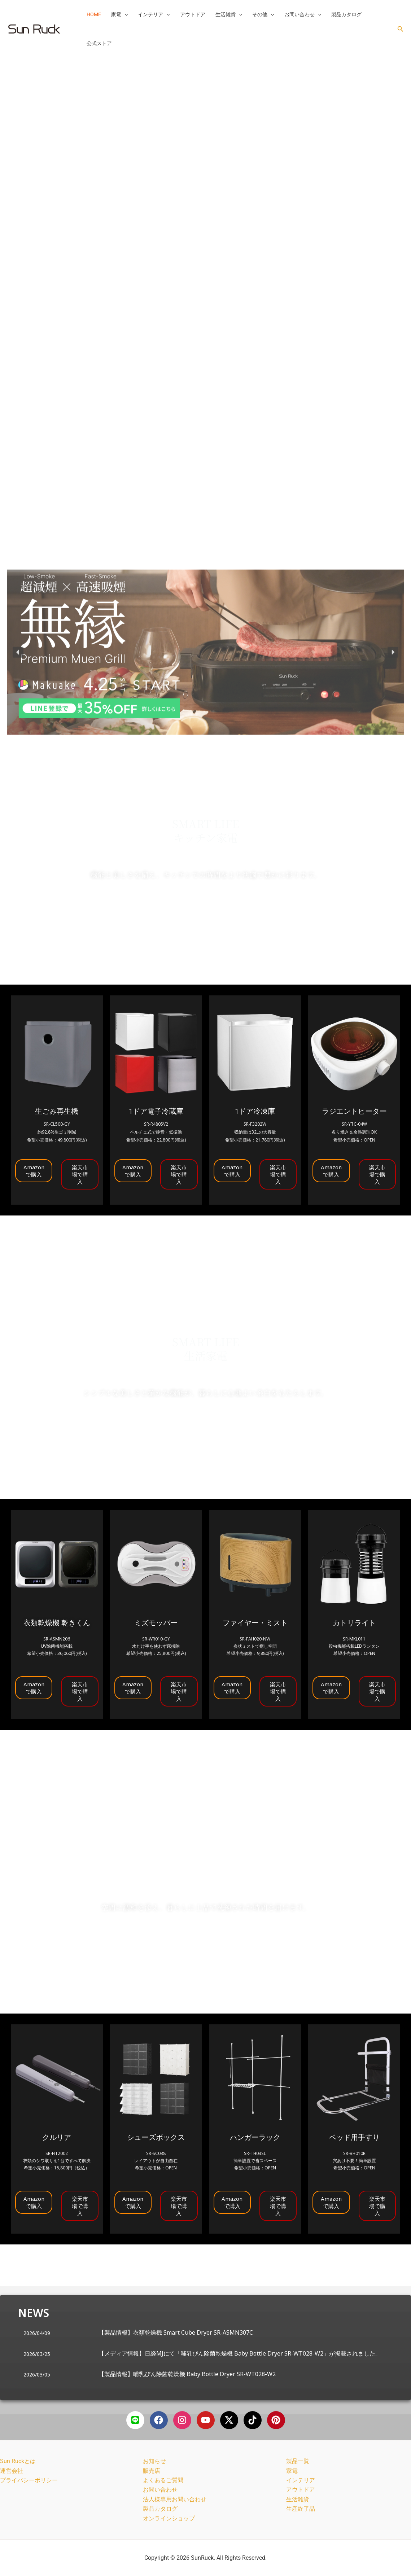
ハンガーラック (255, 2137)
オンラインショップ (169, 2518)
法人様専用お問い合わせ (174, 2499)
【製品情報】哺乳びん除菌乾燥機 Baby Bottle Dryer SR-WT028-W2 (187, 2374)
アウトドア (192, 14)
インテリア (154, 14)
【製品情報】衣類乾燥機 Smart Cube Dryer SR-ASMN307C (176, 2332)
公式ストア (99, 43)
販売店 (151, 2470)
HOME (94, 14)
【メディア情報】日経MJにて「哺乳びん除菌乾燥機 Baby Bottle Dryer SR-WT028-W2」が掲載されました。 (240, 2353)
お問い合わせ (302, 14)
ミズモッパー (156, 1622)
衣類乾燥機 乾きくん (56, 1622)
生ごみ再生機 (56, 1111)
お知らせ (154, 2461)
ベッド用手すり (354, 2137)
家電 (119, 14)
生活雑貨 (228, 14)
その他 (263, 14)
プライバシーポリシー (29, 2480)
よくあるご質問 (163, 2480)
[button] (124, 14)
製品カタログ (346, 14)
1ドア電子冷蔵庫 (156, 1111)
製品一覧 (297, 2461)
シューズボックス (156, 2137)
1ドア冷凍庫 (255, 1111)
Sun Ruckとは (18, 2461)
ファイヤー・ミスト (255, 1622)
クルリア (56, 2137)
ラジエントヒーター (354, 1111)
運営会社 (11, 2470)
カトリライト (354, 1622)
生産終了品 (300, 2508)
